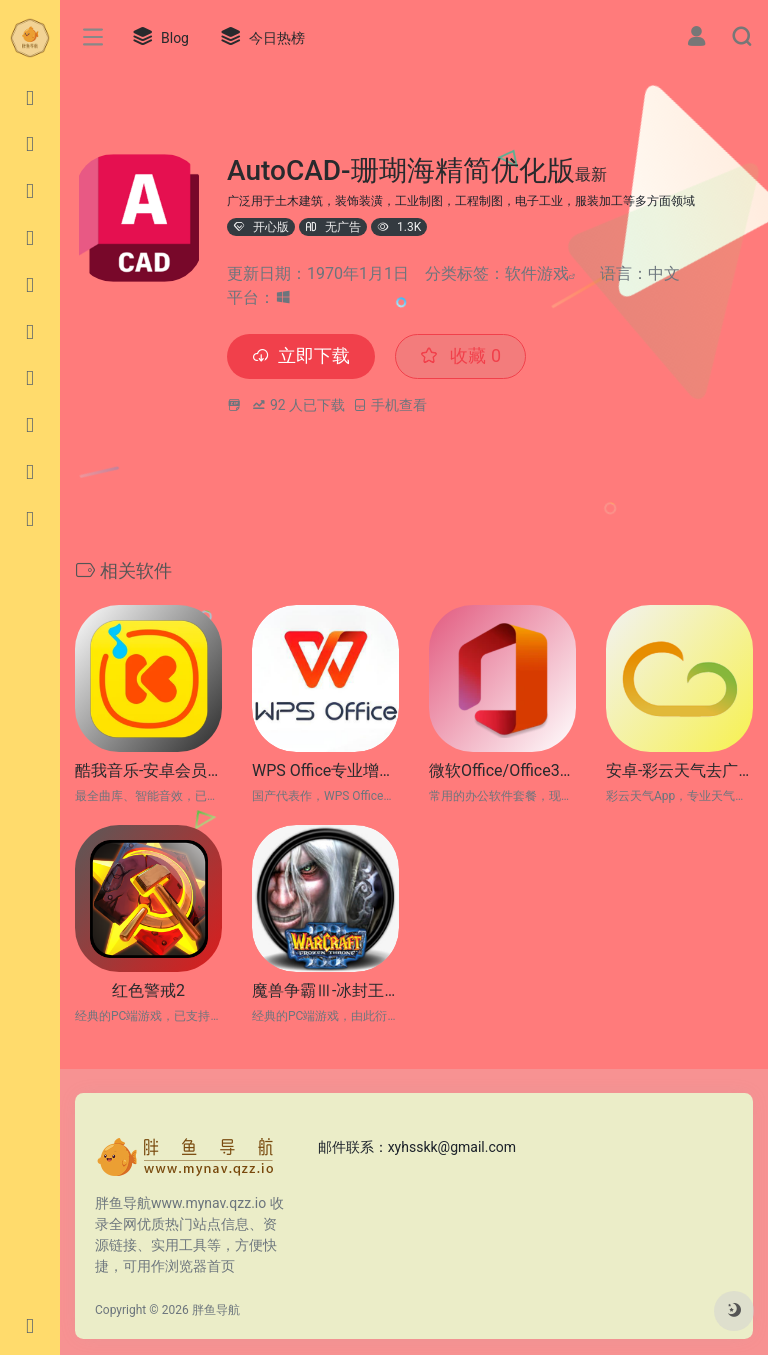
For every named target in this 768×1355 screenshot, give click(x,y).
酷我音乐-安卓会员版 (148, 770)
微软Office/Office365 (502, 770)
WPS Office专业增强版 (325, 770)
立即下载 (301, 356)
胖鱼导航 (216, 1310)
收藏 (460, 356)
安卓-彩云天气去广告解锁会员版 (679, 770)
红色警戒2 (148, 990)
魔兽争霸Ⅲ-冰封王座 (325, 990)
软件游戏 (537, 273)
